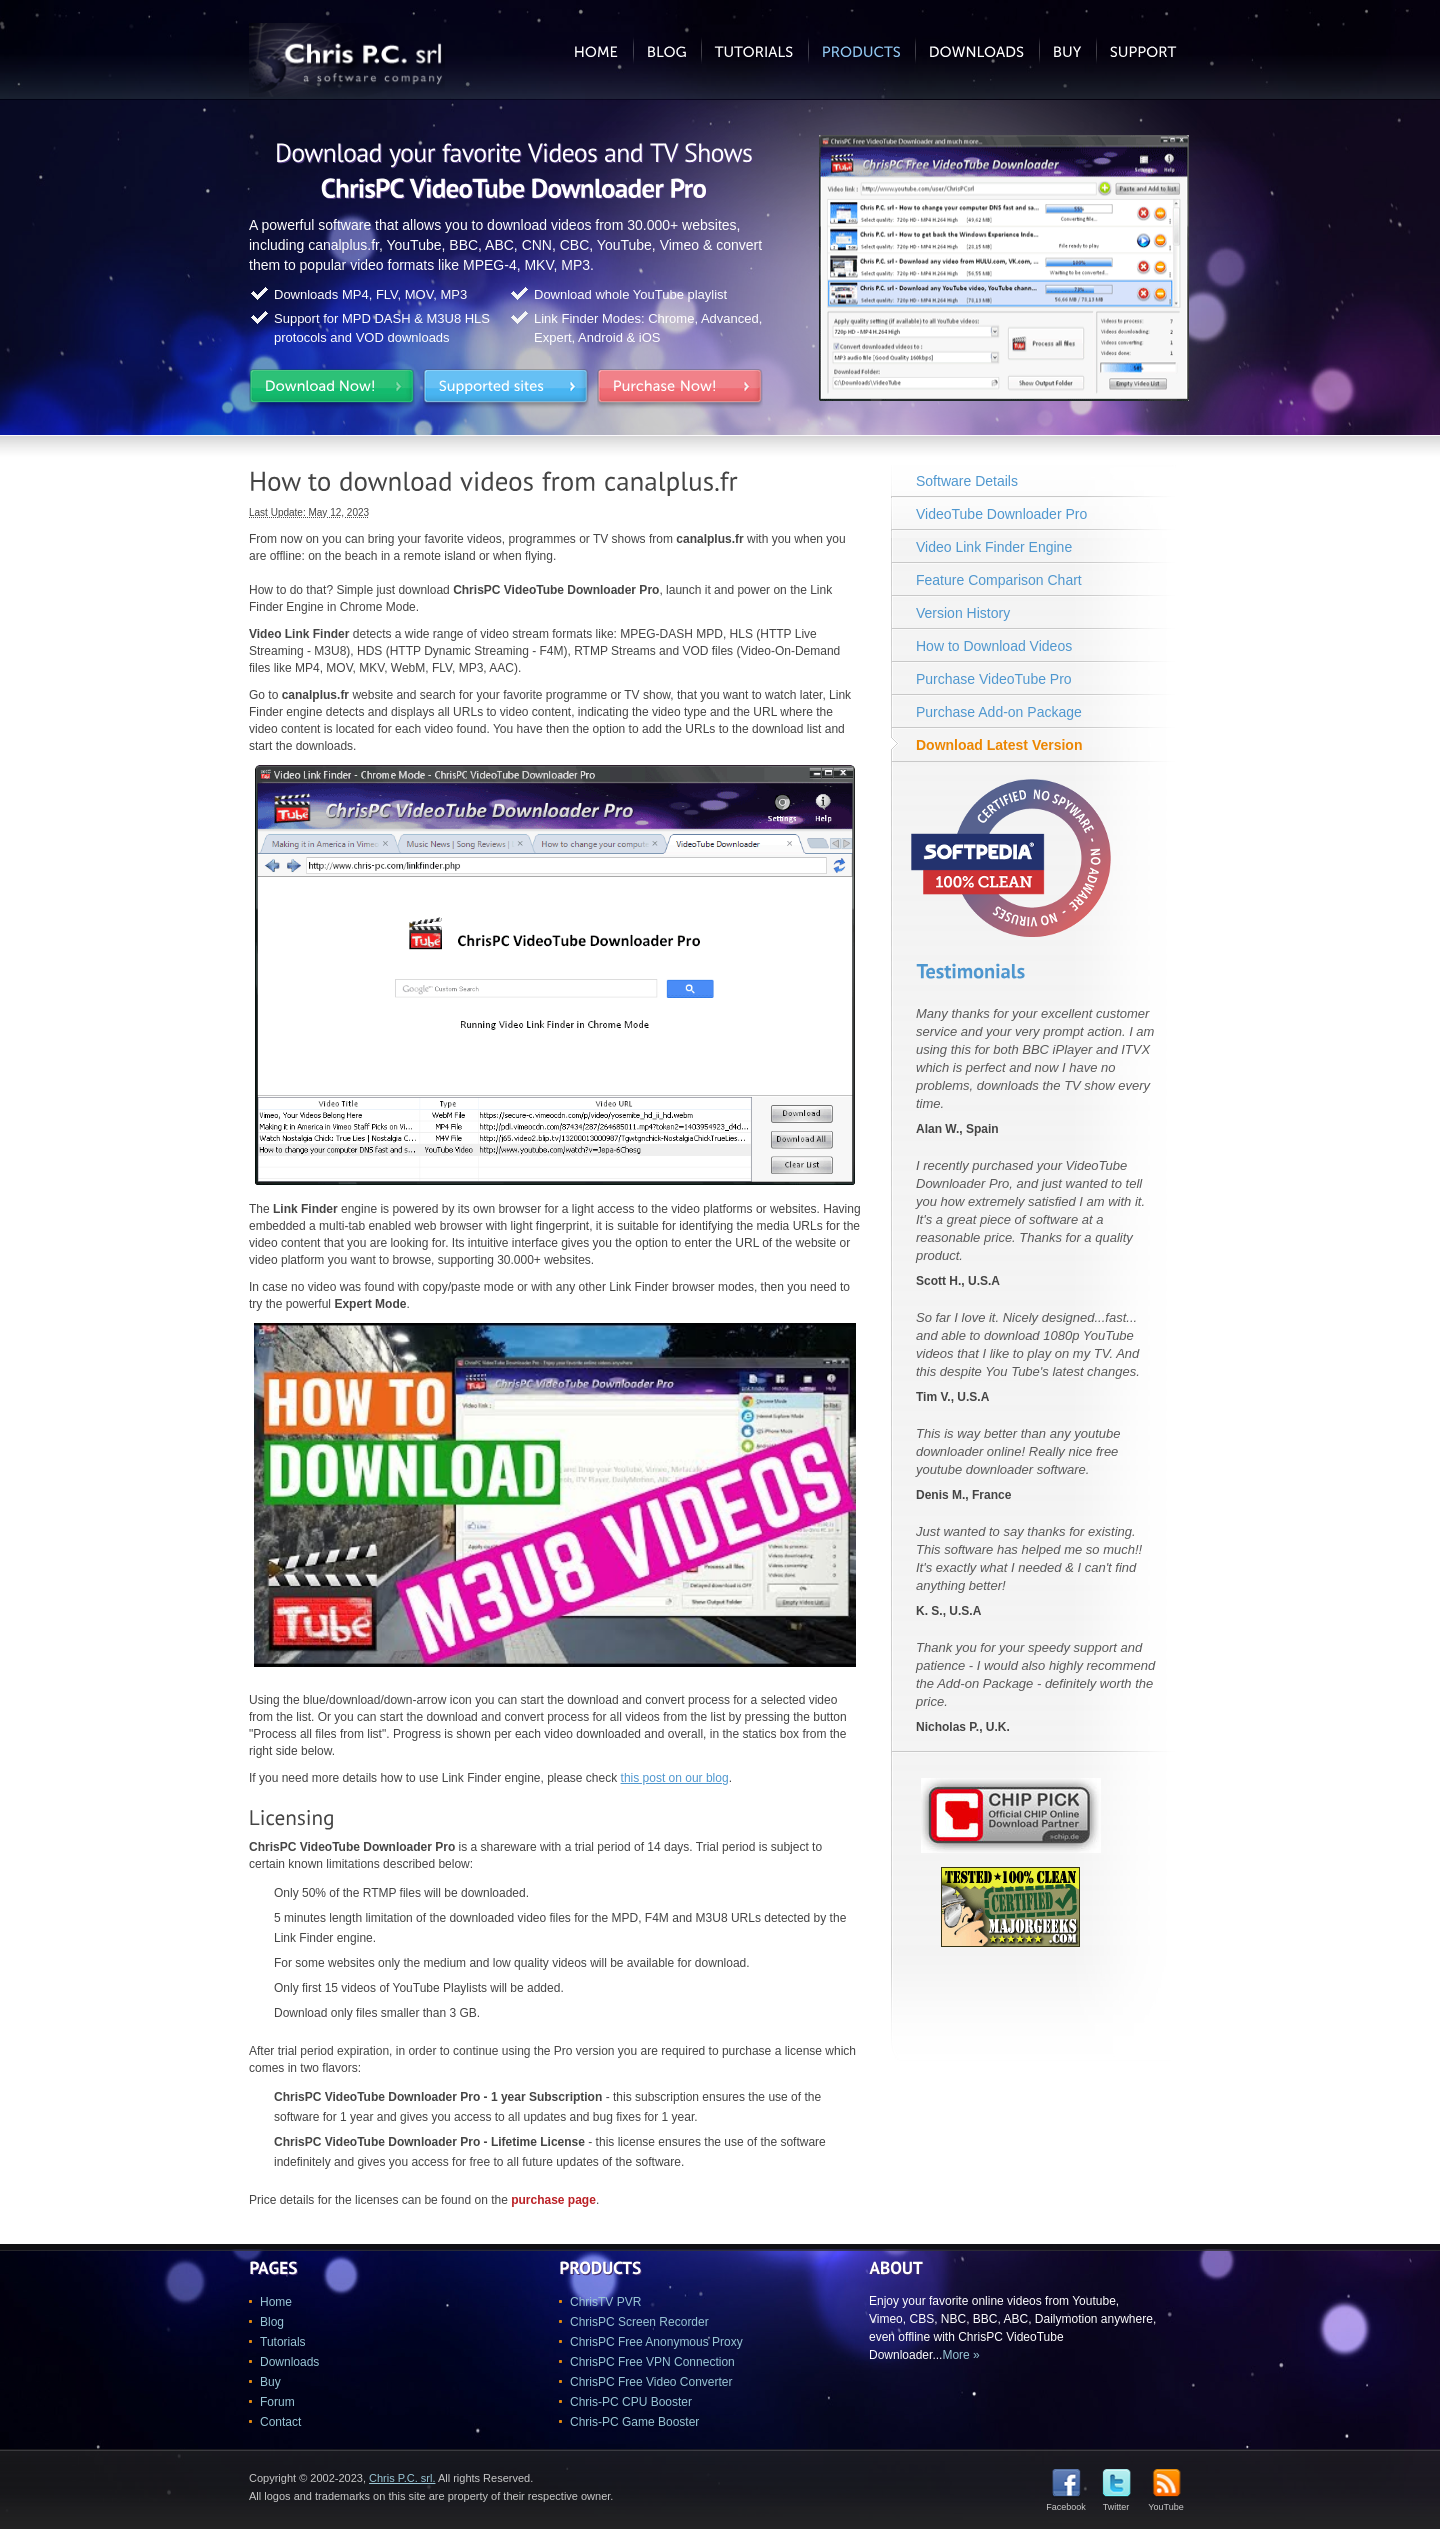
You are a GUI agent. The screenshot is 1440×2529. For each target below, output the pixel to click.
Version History (963, 613)
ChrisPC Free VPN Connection (652, 2362)
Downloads (289, 2362)
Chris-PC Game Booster (634, 2422)
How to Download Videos (994, 646)
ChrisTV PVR (605, 2302)
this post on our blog (675, 1778)
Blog (272, 2322)
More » (960, 2355)
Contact (280, 2422)
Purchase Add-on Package (999, 712)
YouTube (1165, 2502)
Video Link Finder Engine (994, 547)
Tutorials (283, 2342)
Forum (277, 2402)
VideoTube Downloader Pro (1001, 514)
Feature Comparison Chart (999, 580)
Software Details (967, 481)
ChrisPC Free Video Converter (651, 2382)
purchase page (553, 2200)
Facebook (1066, 2502)
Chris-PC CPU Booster (631, 2402)
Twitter (1116, 2502)
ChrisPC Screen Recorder (639, 2322)
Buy (270, 2382)
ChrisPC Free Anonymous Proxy (656, 2342)
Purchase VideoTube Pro (994, 679)
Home (276, 2302)
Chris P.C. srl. (402, 2478)
